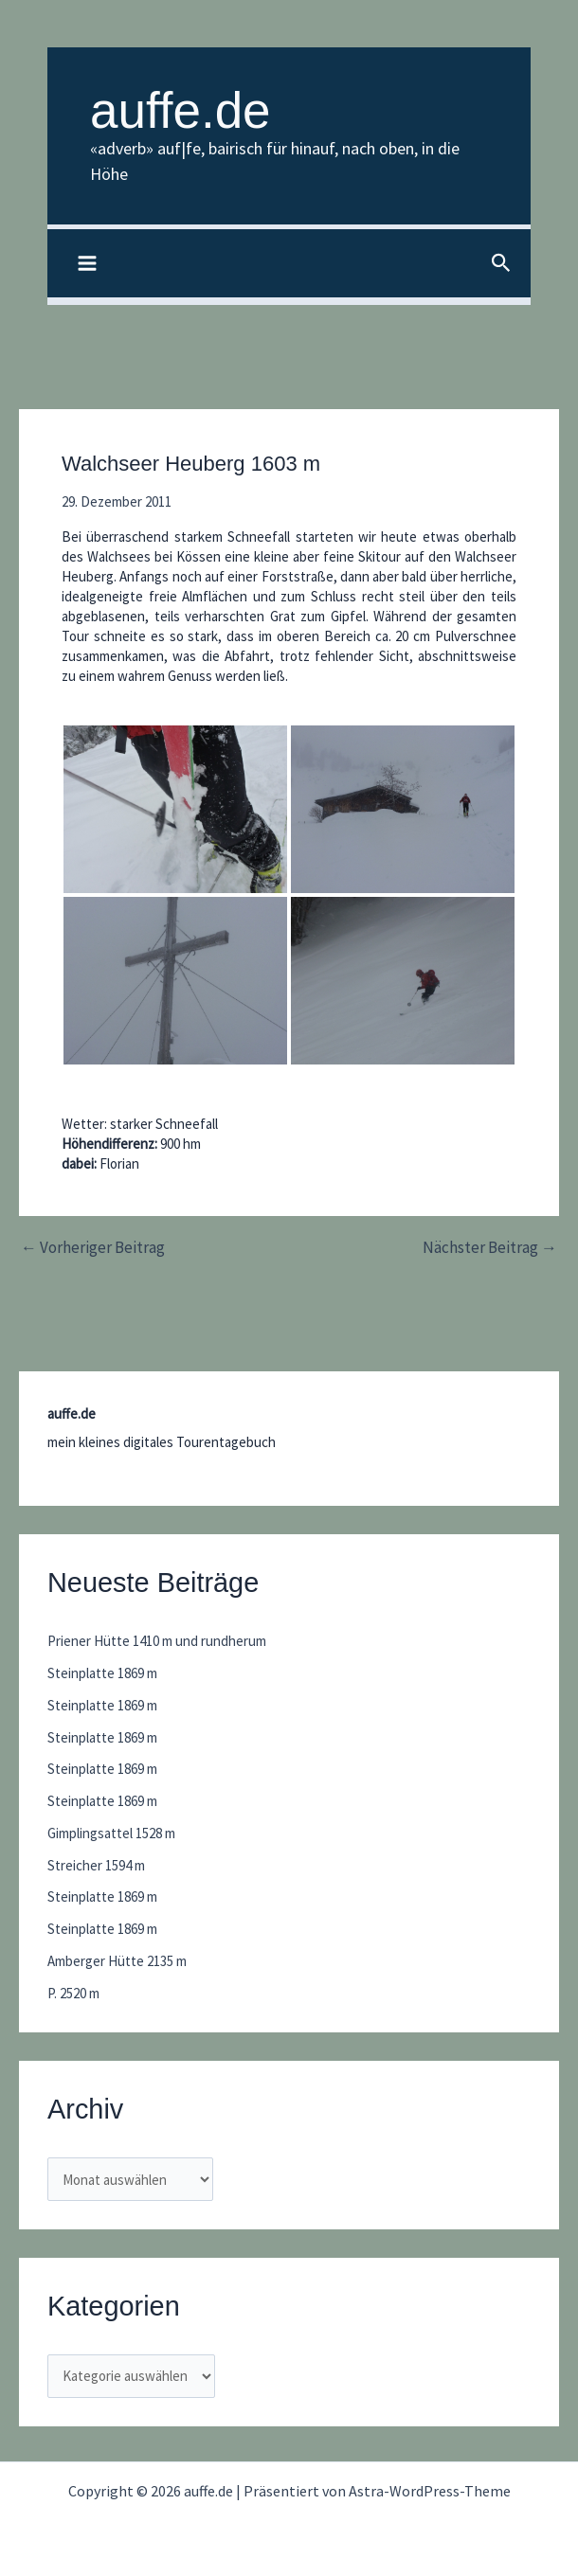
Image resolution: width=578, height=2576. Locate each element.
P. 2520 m (73, 1993)
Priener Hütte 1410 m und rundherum (156, 1641)
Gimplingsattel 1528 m (111, 1833)
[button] (501, 263)
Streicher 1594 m (96, 1865)
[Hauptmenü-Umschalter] (87, 263)
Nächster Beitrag (490, 1248)
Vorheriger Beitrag (93, 1248)
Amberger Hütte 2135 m (117, 1961)
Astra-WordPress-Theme (430, 2490)
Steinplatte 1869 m (102, 1673)
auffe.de (180, 110)
